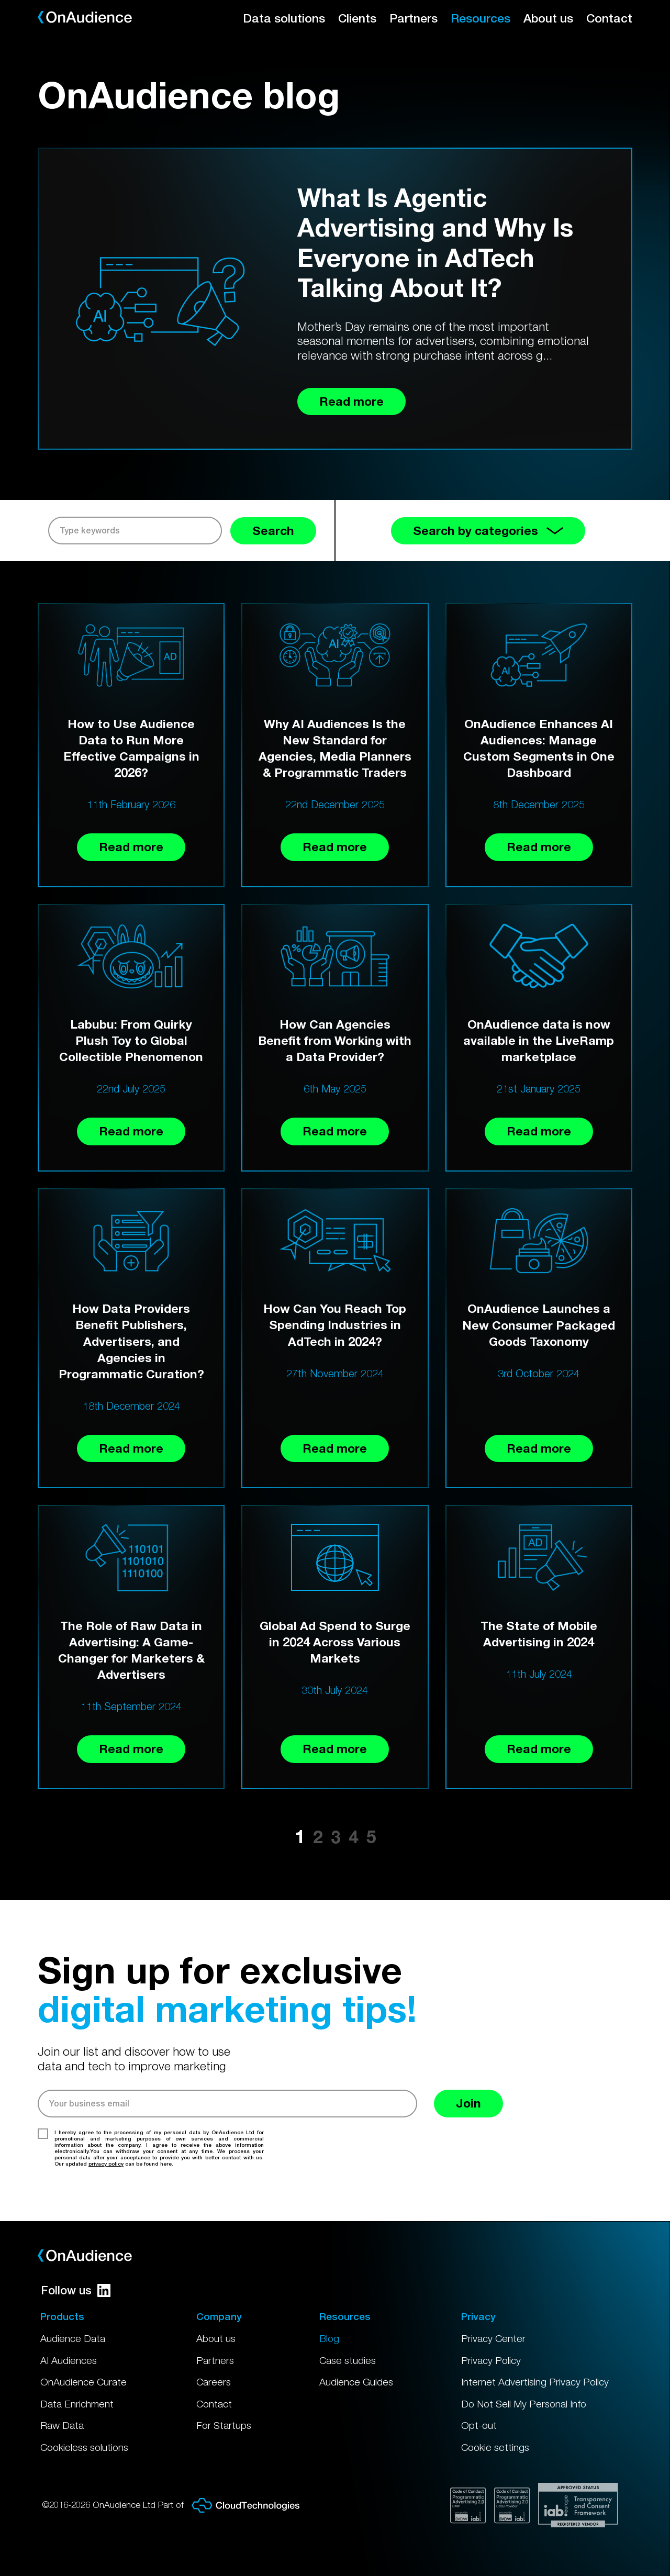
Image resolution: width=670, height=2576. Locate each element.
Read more (131, 847)
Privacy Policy (491, 2360)
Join (468, 2103)
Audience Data (72, 2338)
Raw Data (62, 2425)
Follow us (75, 2290)
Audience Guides (356, 2382)
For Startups (223, 2425)
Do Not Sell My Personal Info (523, 2404)
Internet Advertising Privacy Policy (535, 2382)
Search (273, 530)
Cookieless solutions (84, 2447)
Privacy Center (493, 2338)
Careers (213, 2382)
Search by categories (488, 530)
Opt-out (479, 2425)
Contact (609, 18)
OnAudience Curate (83, 2382)
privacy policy (106, 2163)
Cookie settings (495, 2447)
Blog (329, 2338)
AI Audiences (68, 2360)
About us (548, 18)
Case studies (347, 2360)
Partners (413, 18)
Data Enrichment (77, 2404)
